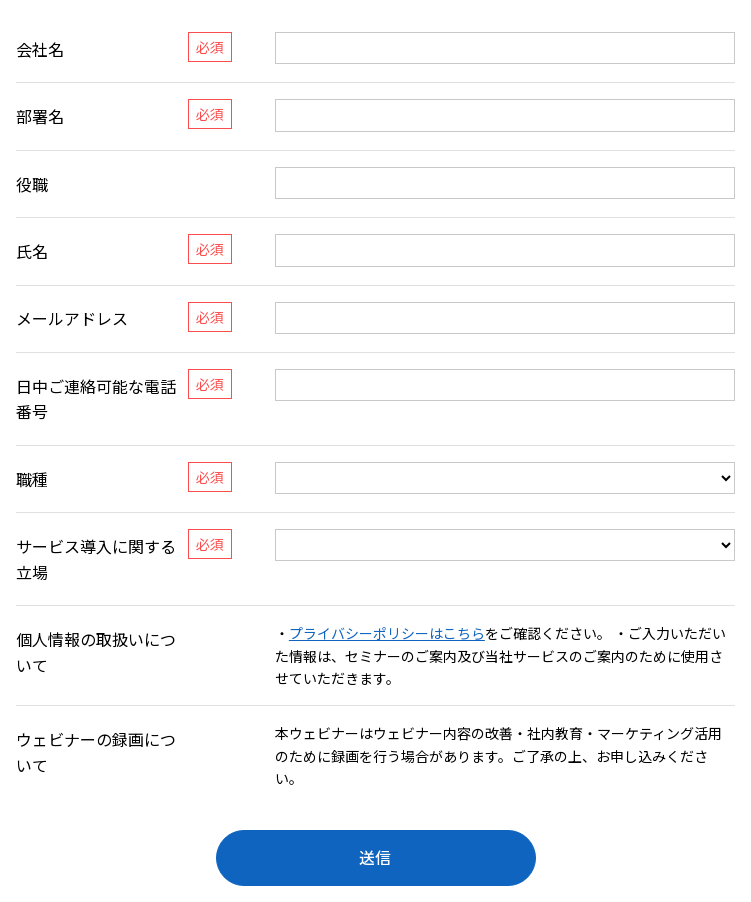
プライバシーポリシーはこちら (387, 633)
